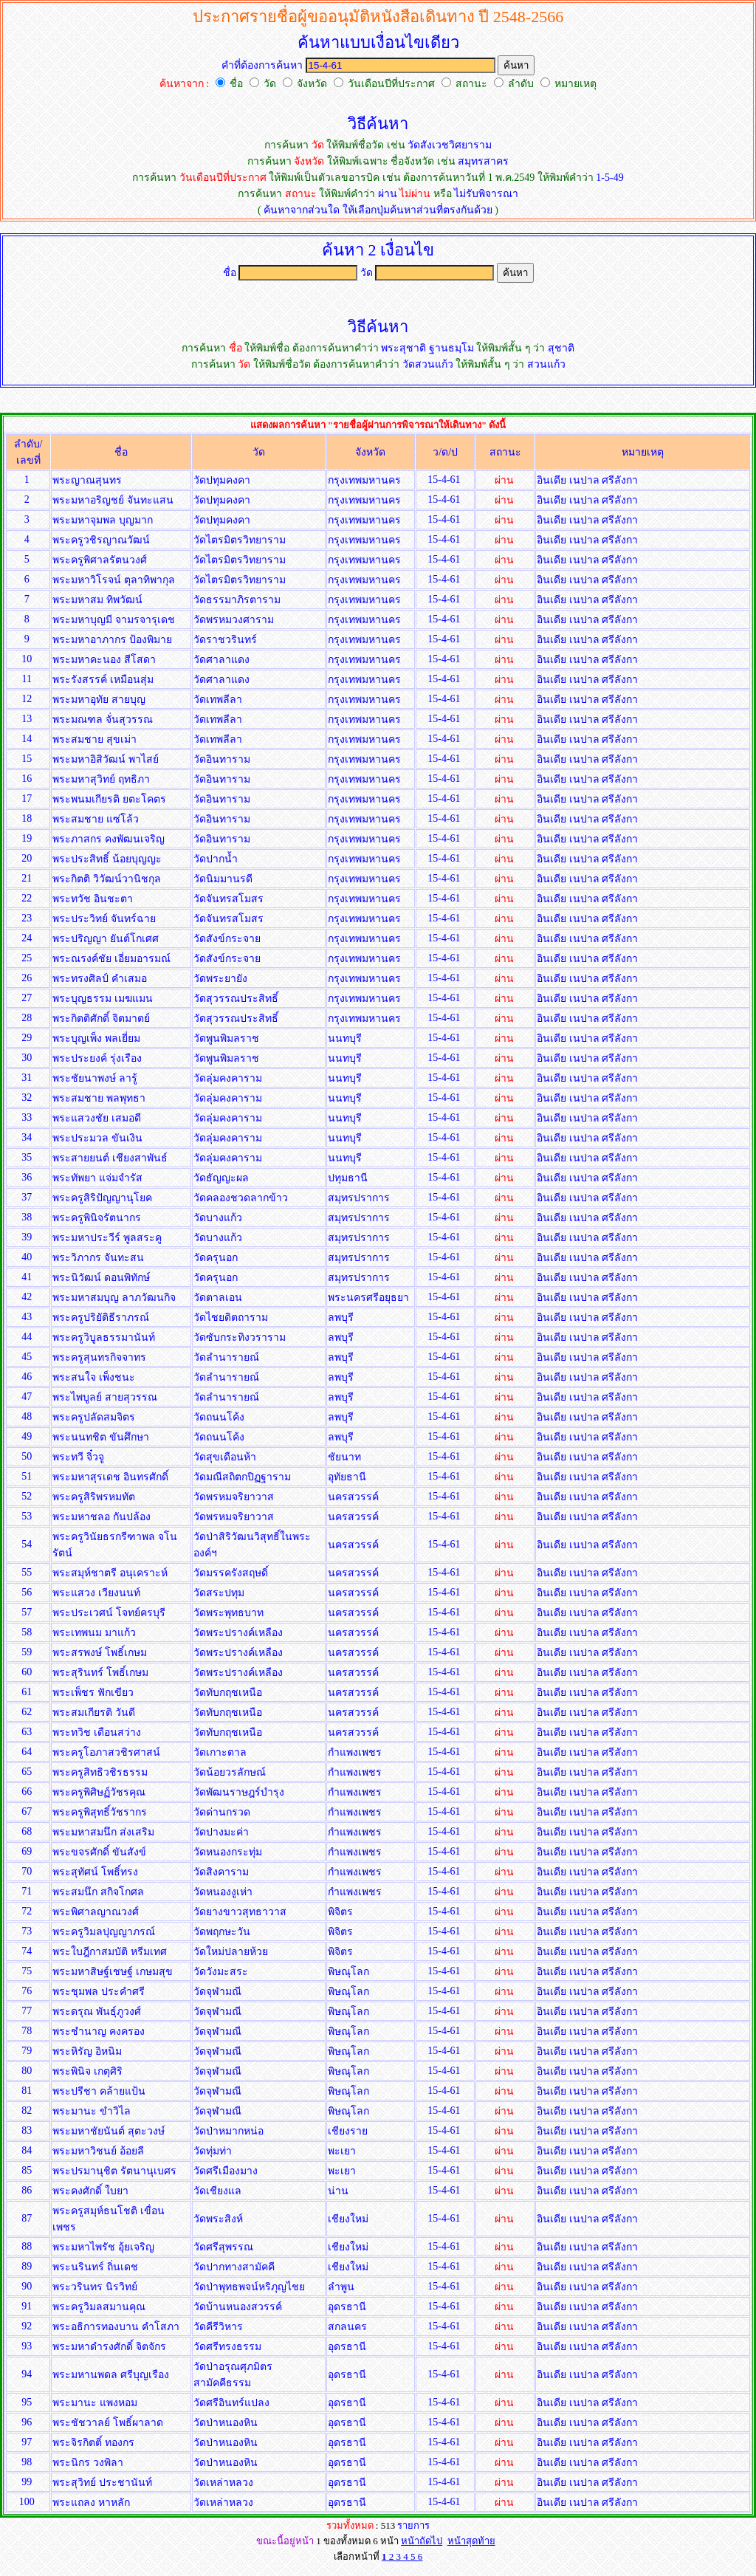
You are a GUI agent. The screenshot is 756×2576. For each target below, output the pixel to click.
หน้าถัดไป (421, 2540)
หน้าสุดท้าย (471, 2540)
